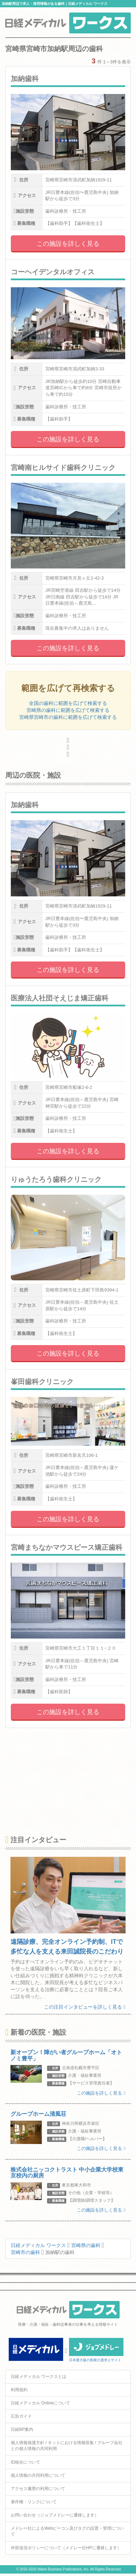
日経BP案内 (22, 2429)
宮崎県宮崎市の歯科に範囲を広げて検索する (68, 717)
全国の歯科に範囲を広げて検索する (68, 703)
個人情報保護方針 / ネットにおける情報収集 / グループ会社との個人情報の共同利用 (66, 2445)
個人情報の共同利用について (38, 2475)
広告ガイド (21, 2416)
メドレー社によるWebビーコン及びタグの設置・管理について (67, 2531)
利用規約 (19, 2389)
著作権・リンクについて (34, 2501)
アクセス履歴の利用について (38, 2488)
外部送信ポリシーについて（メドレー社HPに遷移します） (66, 2547)
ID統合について (25, 2462)
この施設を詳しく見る (68, 243)
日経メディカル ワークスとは (38, 2376)
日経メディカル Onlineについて (40, 2403)
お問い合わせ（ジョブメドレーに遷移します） (55, 2515)
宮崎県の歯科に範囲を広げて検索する (68, 710)
